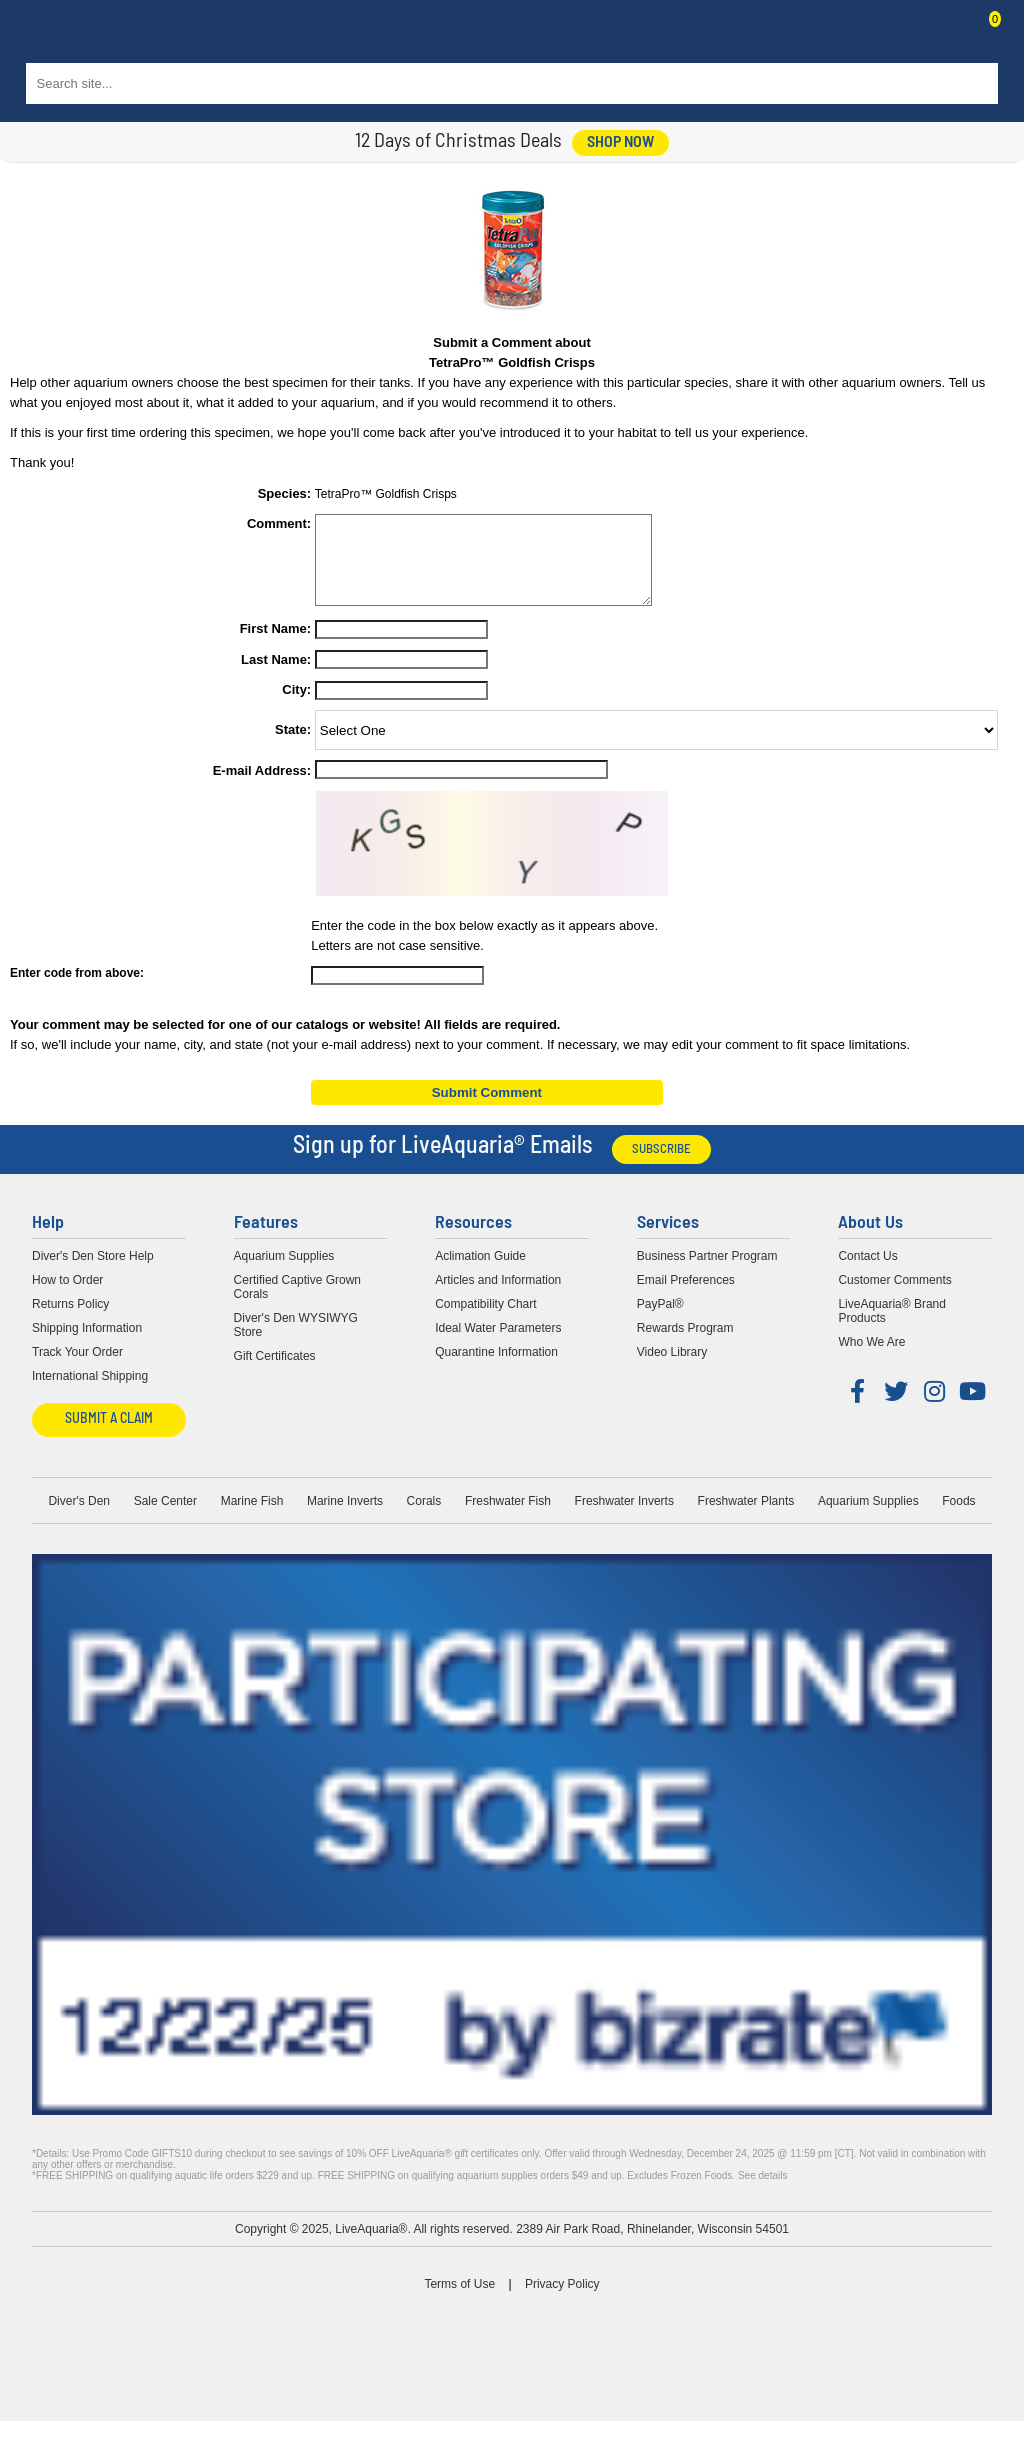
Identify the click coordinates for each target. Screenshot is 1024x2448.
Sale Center (165, 1519)
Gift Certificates (275, 1374)
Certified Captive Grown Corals (297, 1305)
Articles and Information (498, 1298)
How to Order (67, 1298)
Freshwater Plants (746, 1519)
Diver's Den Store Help (93, 1274)
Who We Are (871, 1360)
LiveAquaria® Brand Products (892, 1329)
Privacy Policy (562, 2302)
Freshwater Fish (508, 1519)
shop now (620, 143)
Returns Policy (70, 1322)
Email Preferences (686, 1298)
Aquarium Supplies (284, 1274)
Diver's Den (79, 1519)
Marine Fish (252, 1519)
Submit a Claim (109, 1437)
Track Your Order (77, 1370)
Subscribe (661, 1167)
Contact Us (946, 36)
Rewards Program (685, 1346)
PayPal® (660, 1322)
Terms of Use (459, 2302)
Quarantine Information (496, 1370)
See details (762, 2193)
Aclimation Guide (480, 1274)
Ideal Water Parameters (498, 1346)
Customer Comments (894, 1298)
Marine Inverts (345, 1519)
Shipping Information (87, 1346)
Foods (958, 1519)
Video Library (672, 1370)
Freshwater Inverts (624, 1519)
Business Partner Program (707, 1274)
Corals (424, 1519)
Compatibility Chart (485, 1322)
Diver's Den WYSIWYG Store (296, 1343)
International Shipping (90, 1394)
